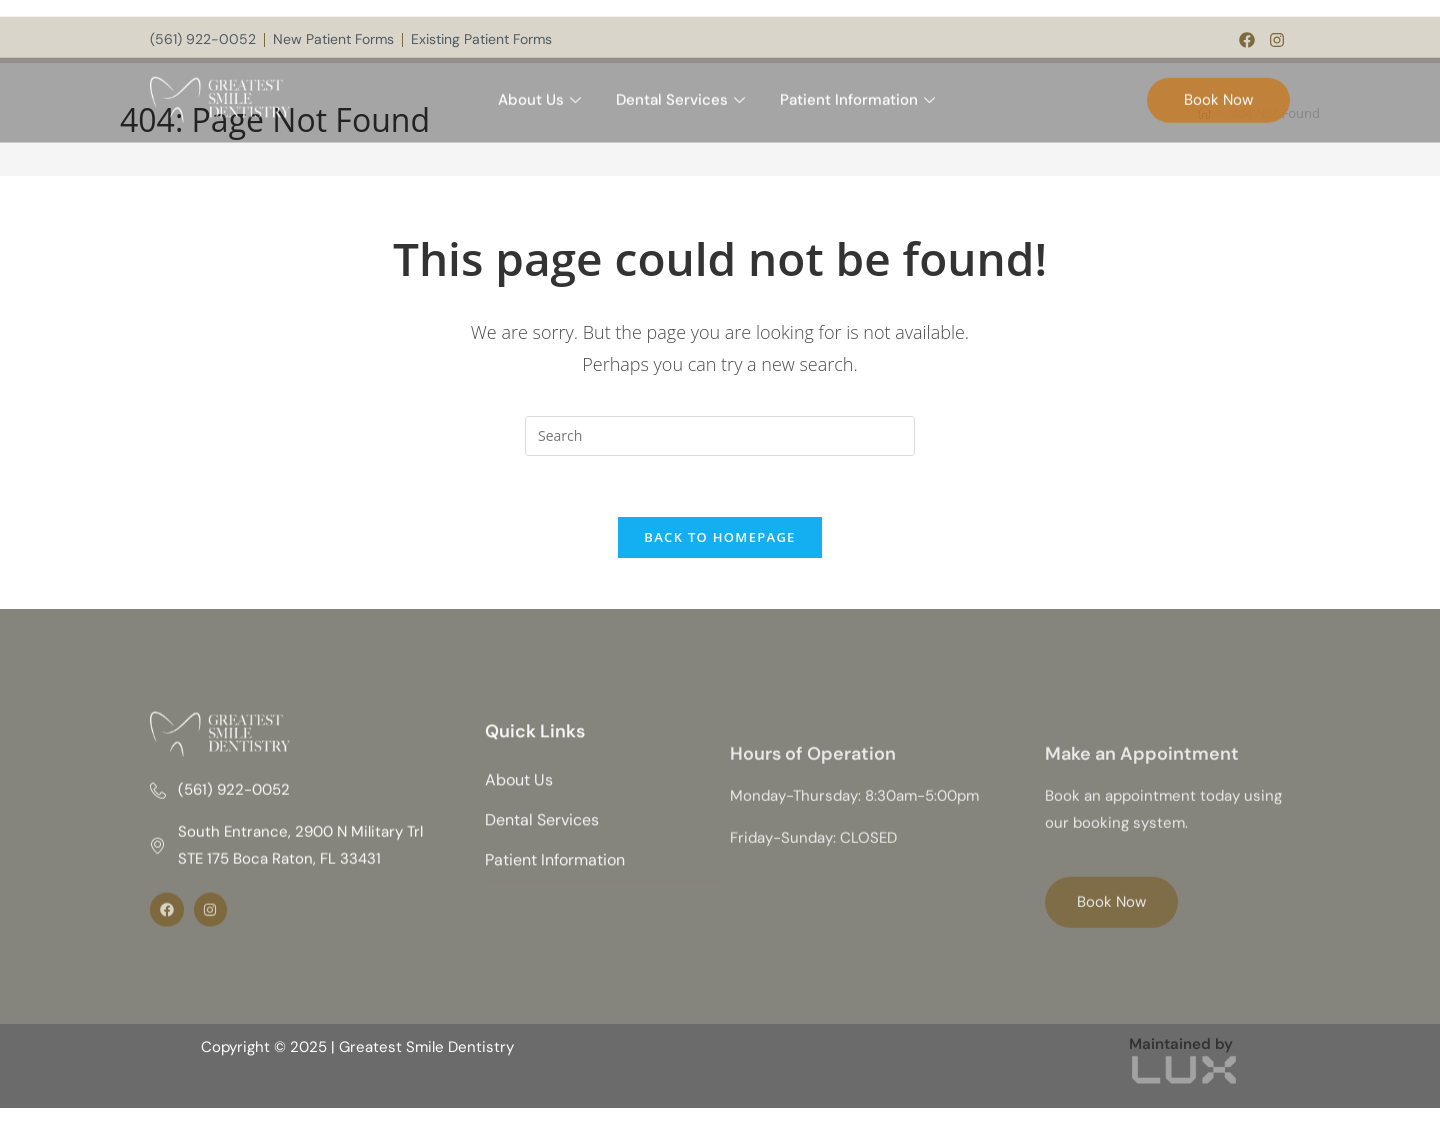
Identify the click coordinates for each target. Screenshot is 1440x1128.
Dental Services (683, 89)
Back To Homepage (719, 537)
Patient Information (860, 89)
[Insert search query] (720, 436)
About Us (542, 89)
